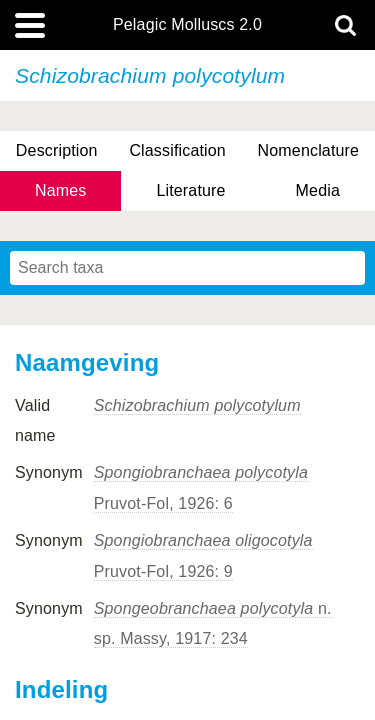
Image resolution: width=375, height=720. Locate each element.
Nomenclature (309, 150)
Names (60, 190)
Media (318, 190)
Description (57, 150)
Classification (177, 150)
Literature (190, 190)
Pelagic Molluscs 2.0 (187, 25)
